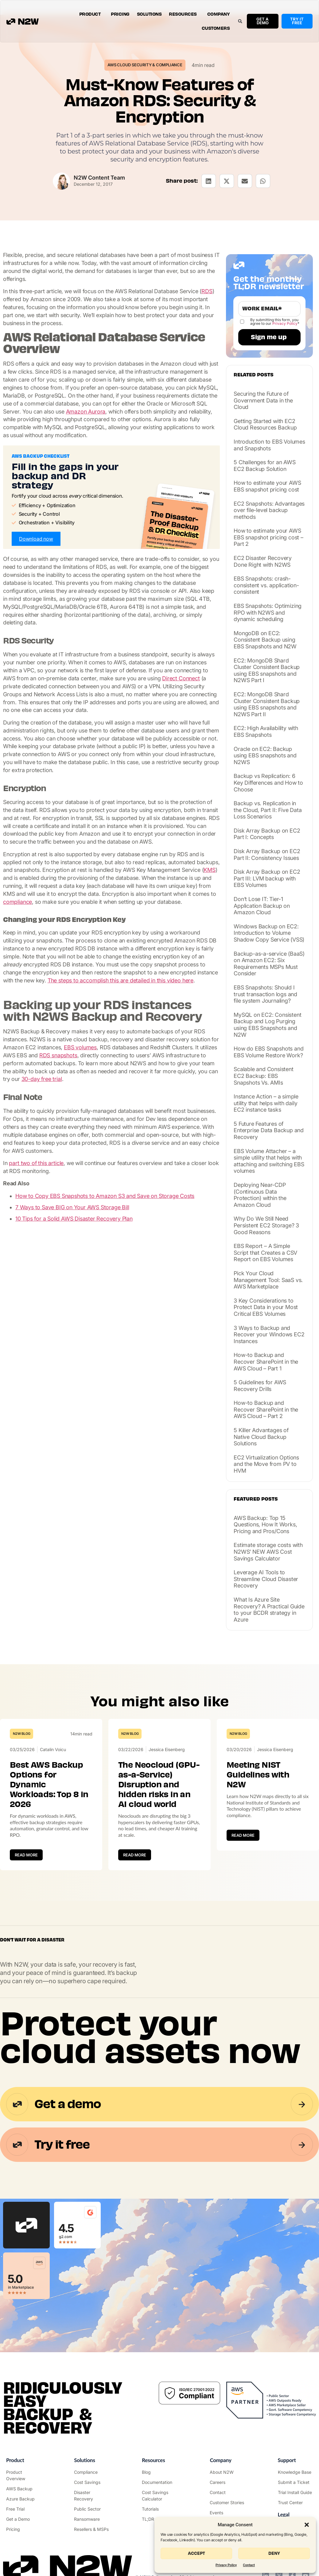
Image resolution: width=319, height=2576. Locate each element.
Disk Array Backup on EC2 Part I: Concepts (267, 834)
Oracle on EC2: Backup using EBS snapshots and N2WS (265, 755)
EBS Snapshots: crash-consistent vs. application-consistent (266, 585)
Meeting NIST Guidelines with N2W (258, 1774)
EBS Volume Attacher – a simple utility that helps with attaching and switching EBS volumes (269, 1161)
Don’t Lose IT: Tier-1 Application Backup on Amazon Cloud (262, 905)
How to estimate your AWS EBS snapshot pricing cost (267, 486)
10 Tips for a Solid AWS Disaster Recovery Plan (74, 1218)
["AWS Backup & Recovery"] (23, 2488)
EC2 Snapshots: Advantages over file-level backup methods (269, 510)
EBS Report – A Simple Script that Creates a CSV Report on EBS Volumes (265, 1252)
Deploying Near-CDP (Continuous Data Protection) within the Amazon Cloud (260, 1195)
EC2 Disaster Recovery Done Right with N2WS (263, 561)
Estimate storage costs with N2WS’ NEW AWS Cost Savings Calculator (268, 1551)
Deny (274, 2553)
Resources (184, 14)
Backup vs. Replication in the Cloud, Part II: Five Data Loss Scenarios (267, 810)
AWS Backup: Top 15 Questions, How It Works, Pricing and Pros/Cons (265, 1524)
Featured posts (256, 1499)
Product (91, 14)
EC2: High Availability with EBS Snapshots (266, 731)
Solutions (149, 14)
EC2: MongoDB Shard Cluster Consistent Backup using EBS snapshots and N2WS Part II (267, 704)
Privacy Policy (226, 2565)
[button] (307, 2525)
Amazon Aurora (86, 411)
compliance (17, 902)
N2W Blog (21, 1733)
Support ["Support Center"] (287, 2460)
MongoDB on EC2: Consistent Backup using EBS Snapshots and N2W (265, 640)
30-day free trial (41, 1079)
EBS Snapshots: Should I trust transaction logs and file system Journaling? (265, 994)
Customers (216, 28)
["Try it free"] (23, 2509)
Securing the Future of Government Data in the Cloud (263, 400)
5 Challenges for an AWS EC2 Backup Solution (264, 465)
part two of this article (36, 1163)
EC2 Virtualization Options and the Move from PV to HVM (266, 1464)
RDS (206, 291)
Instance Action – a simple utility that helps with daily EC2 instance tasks (266, 1103)
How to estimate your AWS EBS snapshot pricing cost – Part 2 (268, 537)
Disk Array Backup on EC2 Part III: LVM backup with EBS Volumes (267, 878)
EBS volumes (80, 1047)
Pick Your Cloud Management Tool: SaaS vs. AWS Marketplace (268, 1280)
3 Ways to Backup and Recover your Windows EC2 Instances (269, 1334)
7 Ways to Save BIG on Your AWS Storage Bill (72, 1207)
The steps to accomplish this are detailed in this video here (120, 980)
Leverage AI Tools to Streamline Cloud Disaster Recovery (266, 1579)
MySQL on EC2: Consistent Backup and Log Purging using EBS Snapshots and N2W (267, 1025)
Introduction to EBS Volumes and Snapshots (269, 445)
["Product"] (23, 2475)
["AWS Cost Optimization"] (91, 2482)
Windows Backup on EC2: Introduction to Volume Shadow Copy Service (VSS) (269, 933)
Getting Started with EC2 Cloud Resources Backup (265, 424)
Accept (196, 2553)
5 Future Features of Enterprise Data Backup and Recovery (269, 1130)
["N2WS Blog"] (159, 2472)
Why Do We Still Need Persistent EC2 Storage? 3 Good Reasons (266, 1225)
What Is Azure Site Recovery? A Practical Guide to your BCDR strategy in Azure (269, 1609)
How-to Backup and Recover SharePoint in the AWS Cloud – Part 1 (266, 1361)
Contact (249, 2565)
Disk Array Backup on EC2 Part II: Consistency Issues (267, 854)
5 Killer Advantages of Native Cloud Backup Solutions (261, 1437)
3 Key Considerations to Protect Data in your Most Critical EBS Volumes (266, 1307)
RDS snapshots (58, 1055)
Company (218, 14)
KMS (209, 870)
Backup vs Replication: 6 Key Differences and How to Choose (268, 782)
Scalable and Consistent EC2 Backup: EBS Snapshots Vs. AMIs (263, 1076)
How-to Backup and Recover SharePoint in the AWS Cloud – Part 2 (266, 1409)
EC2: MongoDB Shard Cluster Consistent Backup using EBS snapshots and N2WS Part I (267, 670)
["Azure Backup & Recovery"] (23, 2499)
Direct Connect (181, 678)
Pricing (120, 14)
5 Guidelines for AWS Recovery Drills (260, 1385)
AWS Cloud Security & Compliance (144, 64)
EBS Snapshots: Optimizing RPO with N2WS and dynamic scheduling (267, 612)
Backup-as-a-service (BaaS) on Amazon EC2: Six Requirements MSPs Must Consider (269, 963)
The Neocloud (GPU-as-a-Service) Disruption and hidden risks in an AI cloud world (158, 1784)
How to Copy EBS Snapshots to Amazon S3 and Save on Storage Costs (104, 1196)
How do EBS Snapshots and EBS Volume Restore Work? (268, 1052)
